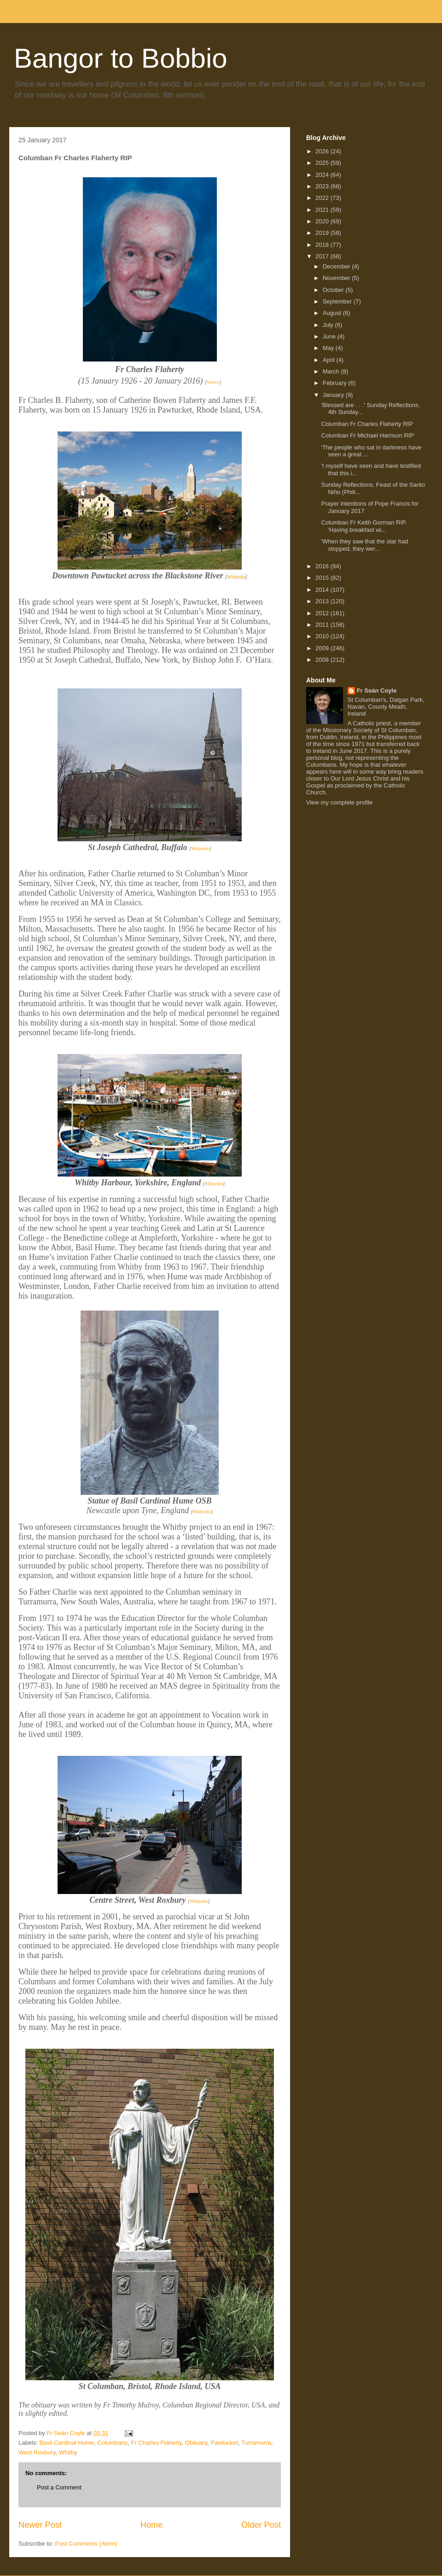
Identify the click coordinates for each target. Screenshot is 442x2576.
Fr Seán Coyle (377, 690)
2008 (323, 659)
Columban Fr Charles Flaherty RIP (367, 423)
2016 (323, 566)
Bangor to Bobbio (120, 58)
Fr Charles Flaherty (156, 2442)
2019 (323, 232)
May (329, 347)
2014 (323, 589)
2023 (323, 186)
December (337, 266)
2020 (323, 221)
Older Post (261, 2524)
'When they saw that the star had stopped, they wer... (364, 545)
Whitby (68, 2452)
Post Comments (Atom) (86, 2543)
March (332, 371)
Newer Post (40, 2524)
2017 (323, 256)
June (330, 336)
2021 (323, 209)
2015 (323, 577)
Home (151, 2524)
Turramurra (256, 2442)
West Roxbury (36, 2452)
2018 (323, 244)
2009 (323, 648)
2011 (323, 624)
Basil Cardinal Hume (67, 2442)
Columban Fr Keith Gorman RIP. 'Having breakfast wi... (364, 526)
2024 (323, 174)
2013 (323, 601)
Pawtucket (224, 2442)
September (338, 301)
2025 (323, 162)
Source (213, 382)
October (334, 289)
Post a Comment (59, 2487)
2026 (323, 151)
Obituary (196, 2442)
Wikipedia (236, 576)
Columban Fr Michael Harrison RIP (367, 435)
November (337, 277)
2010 (323, 636)
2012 (323, 613)
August (333, 312)
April (330, 359)
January (334, 394)
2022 (323, 197)
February (336, 382)
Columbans (112, 2442)
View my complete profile (339, 802)
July (329, 324)
